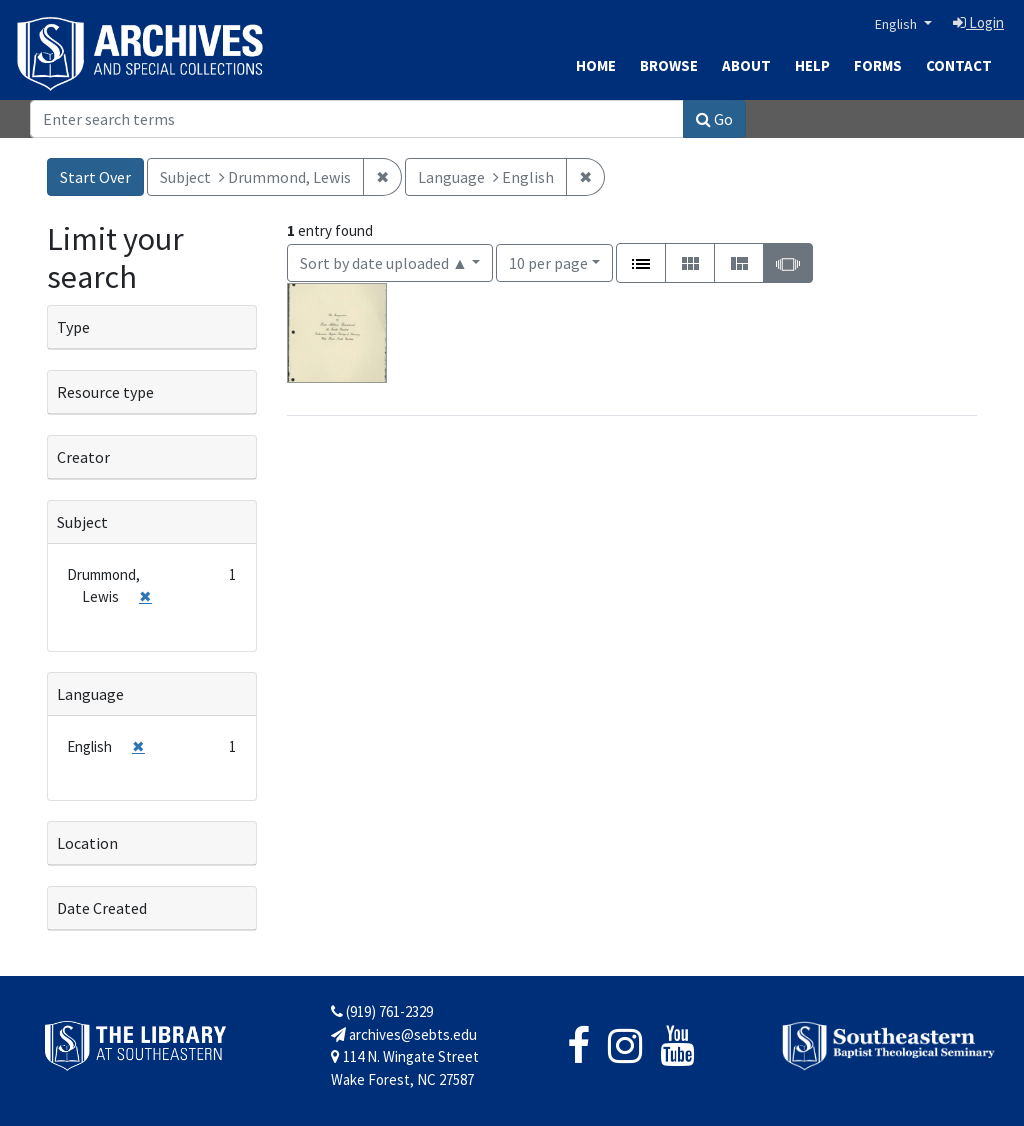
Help (812, 65)
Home (596, 65)
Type (73, 327)
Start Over (95, 177)
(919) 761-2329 (382, 1011)
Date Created (102, 908)
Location (87, 843)
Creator (83, 457)
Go (714, 119)
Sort (384, 263)
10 (548, 261)
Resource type (105, 392)
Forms (878, 65)
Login (978, 22)
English (897, 24)
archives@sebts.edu (404, 1034)
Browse (669, 65)
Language (90, 694)
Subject (82, 522)
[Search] (357, 119)
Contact (959, 65)
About (746, 65)
